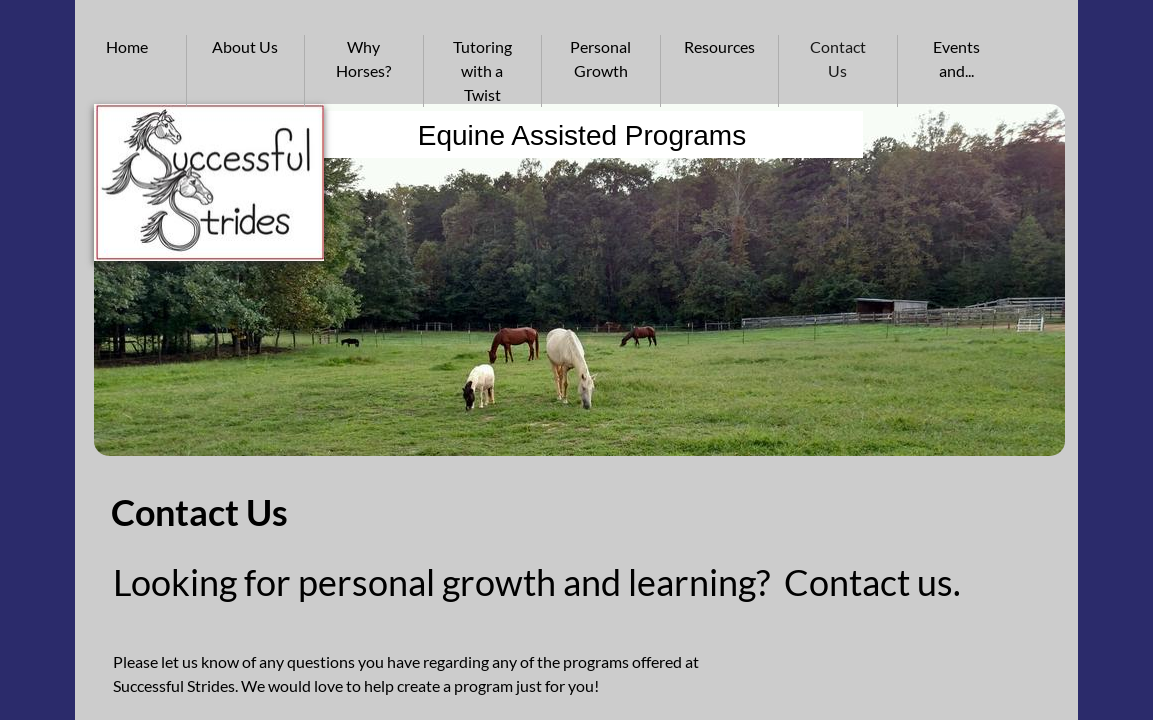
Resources (719, 46)
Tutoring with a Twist (482, 70)
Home (127, 46)
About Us (245, 46)
